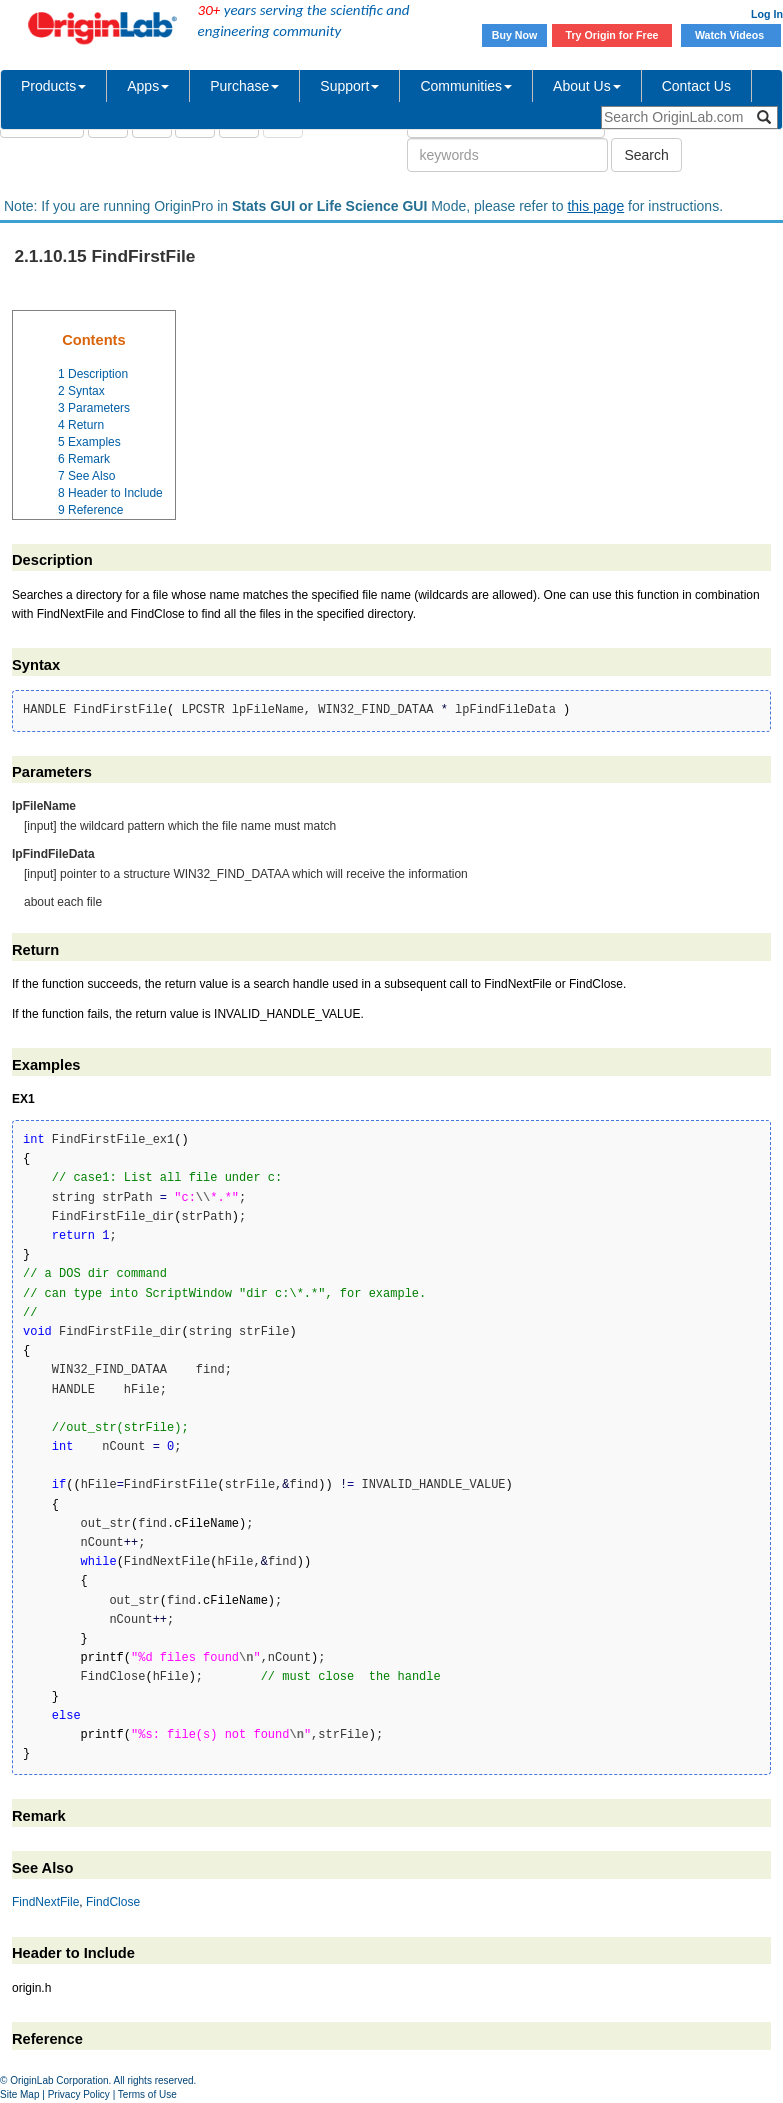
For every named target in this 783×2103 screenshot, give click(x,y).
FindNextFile (45, 1902)
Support (349, 86)
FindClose (113, 1902)
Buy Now (515, 35)
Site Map (19, 2094)
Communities (466, 86)
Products (53, 86)
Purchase (244, 86)
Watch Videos (731, 35)
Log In (767, 14)
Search (646, 155)
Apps (148, 86)
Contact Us (696, 86)
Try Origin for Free (612, 35)
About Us (587, 86)
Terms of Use (147, 2094)
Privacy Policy (79, 2094)
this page (595, 206)
